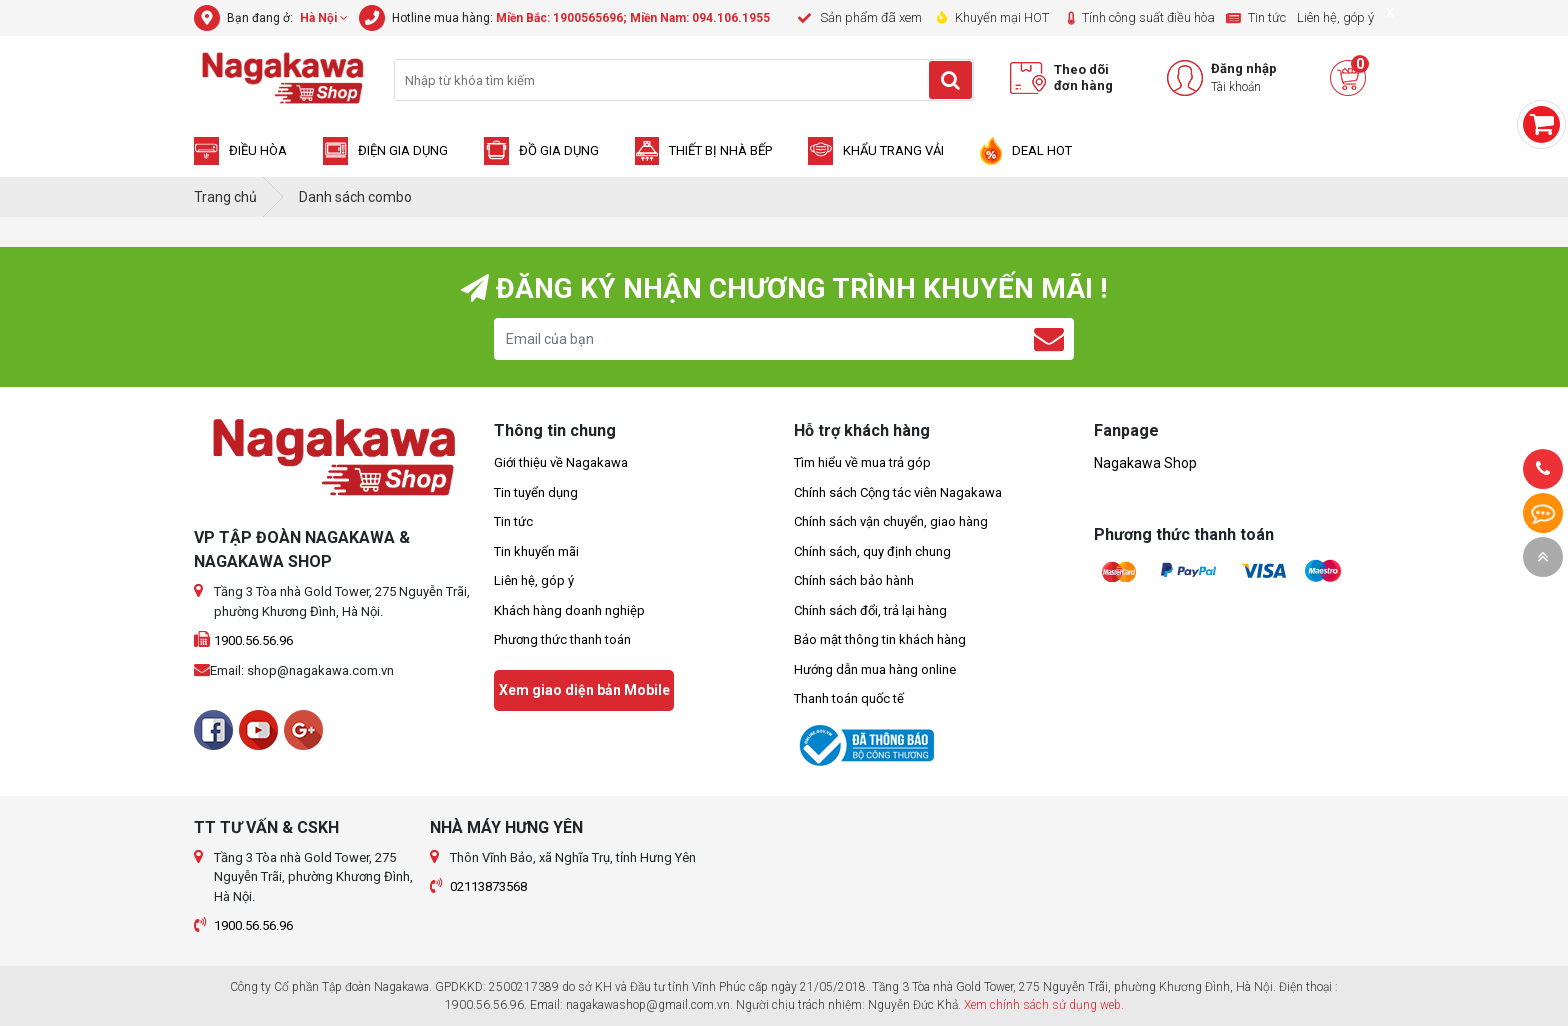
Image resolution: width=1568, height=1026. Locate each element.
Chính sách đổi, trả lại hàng (870, 610)
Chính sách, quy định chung (872, 551)
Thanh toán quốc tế (849, 698)
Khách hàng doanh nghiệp (569, 610)
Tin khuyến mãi (536, 551)
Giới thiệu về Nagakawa (561, 462)
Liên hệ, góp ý (534, 580)
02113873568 (488, 886)
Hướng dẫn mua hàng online (875, 669)
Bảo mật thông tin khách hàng (880, 639)
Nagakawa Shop (1145, 463)
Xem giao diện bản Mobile (584, 690)
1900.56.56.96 (253, 640)
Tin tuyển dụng (536, 492)
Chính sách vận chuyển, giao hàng (891, 521)
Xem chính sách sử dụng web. (1044, 1005)
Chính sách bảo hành (854, 580)
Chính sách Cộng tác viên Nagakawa (898, 492)
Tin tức (513, 521)
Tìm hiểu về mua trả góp (862, 462)
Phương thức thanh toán (562, 639)
